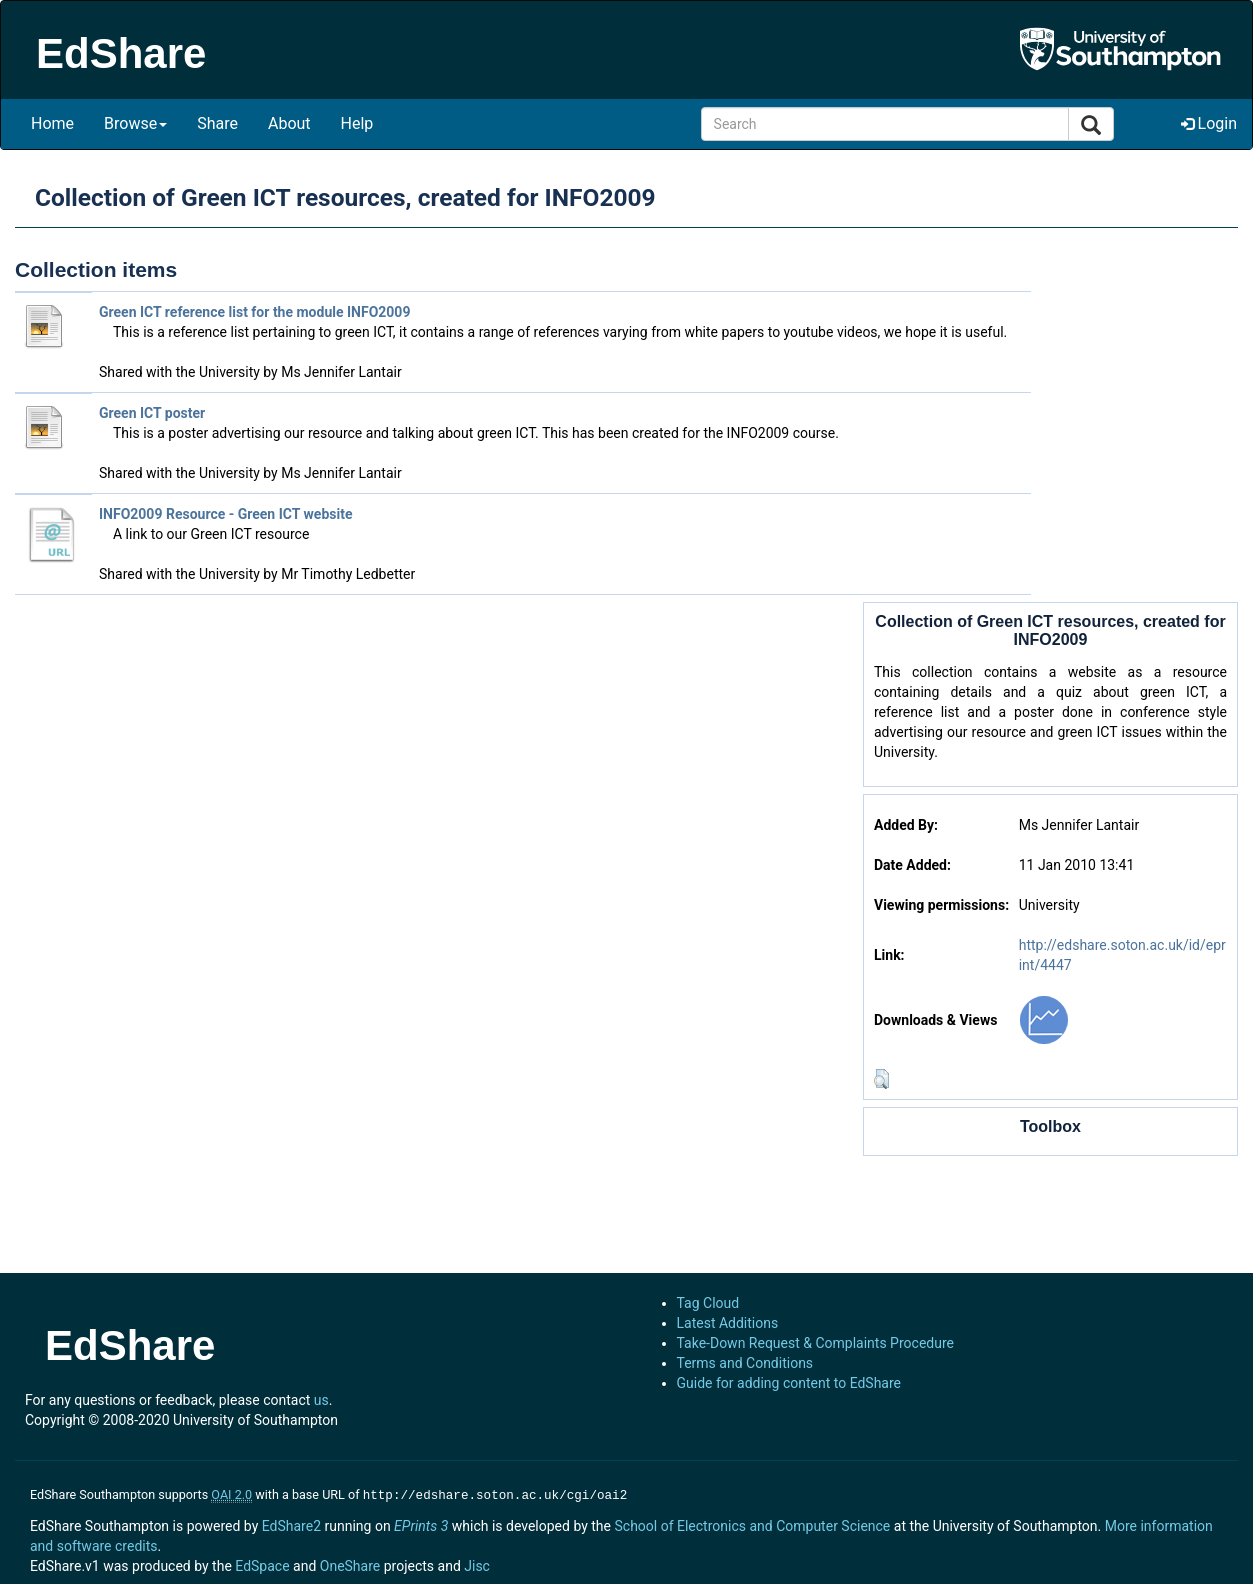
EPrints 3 (421, 1524)
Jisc (477, 1564)
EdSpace (262, 1564)
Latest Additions (728, 1323)
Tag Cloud (708, 1303)
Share (217, 123)
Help (357, 123)
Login (1209, 123)
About (289, 123)
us (321, 1400)
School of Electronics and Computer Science (752, 1524)
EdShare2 (291, 1524)
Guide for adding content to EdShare (789, 1383)
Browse (135, 123)
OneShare (350, 1564)
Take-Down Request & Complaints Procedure (815, 1343)
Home (52, 123)
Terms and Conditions (745, 1363)
